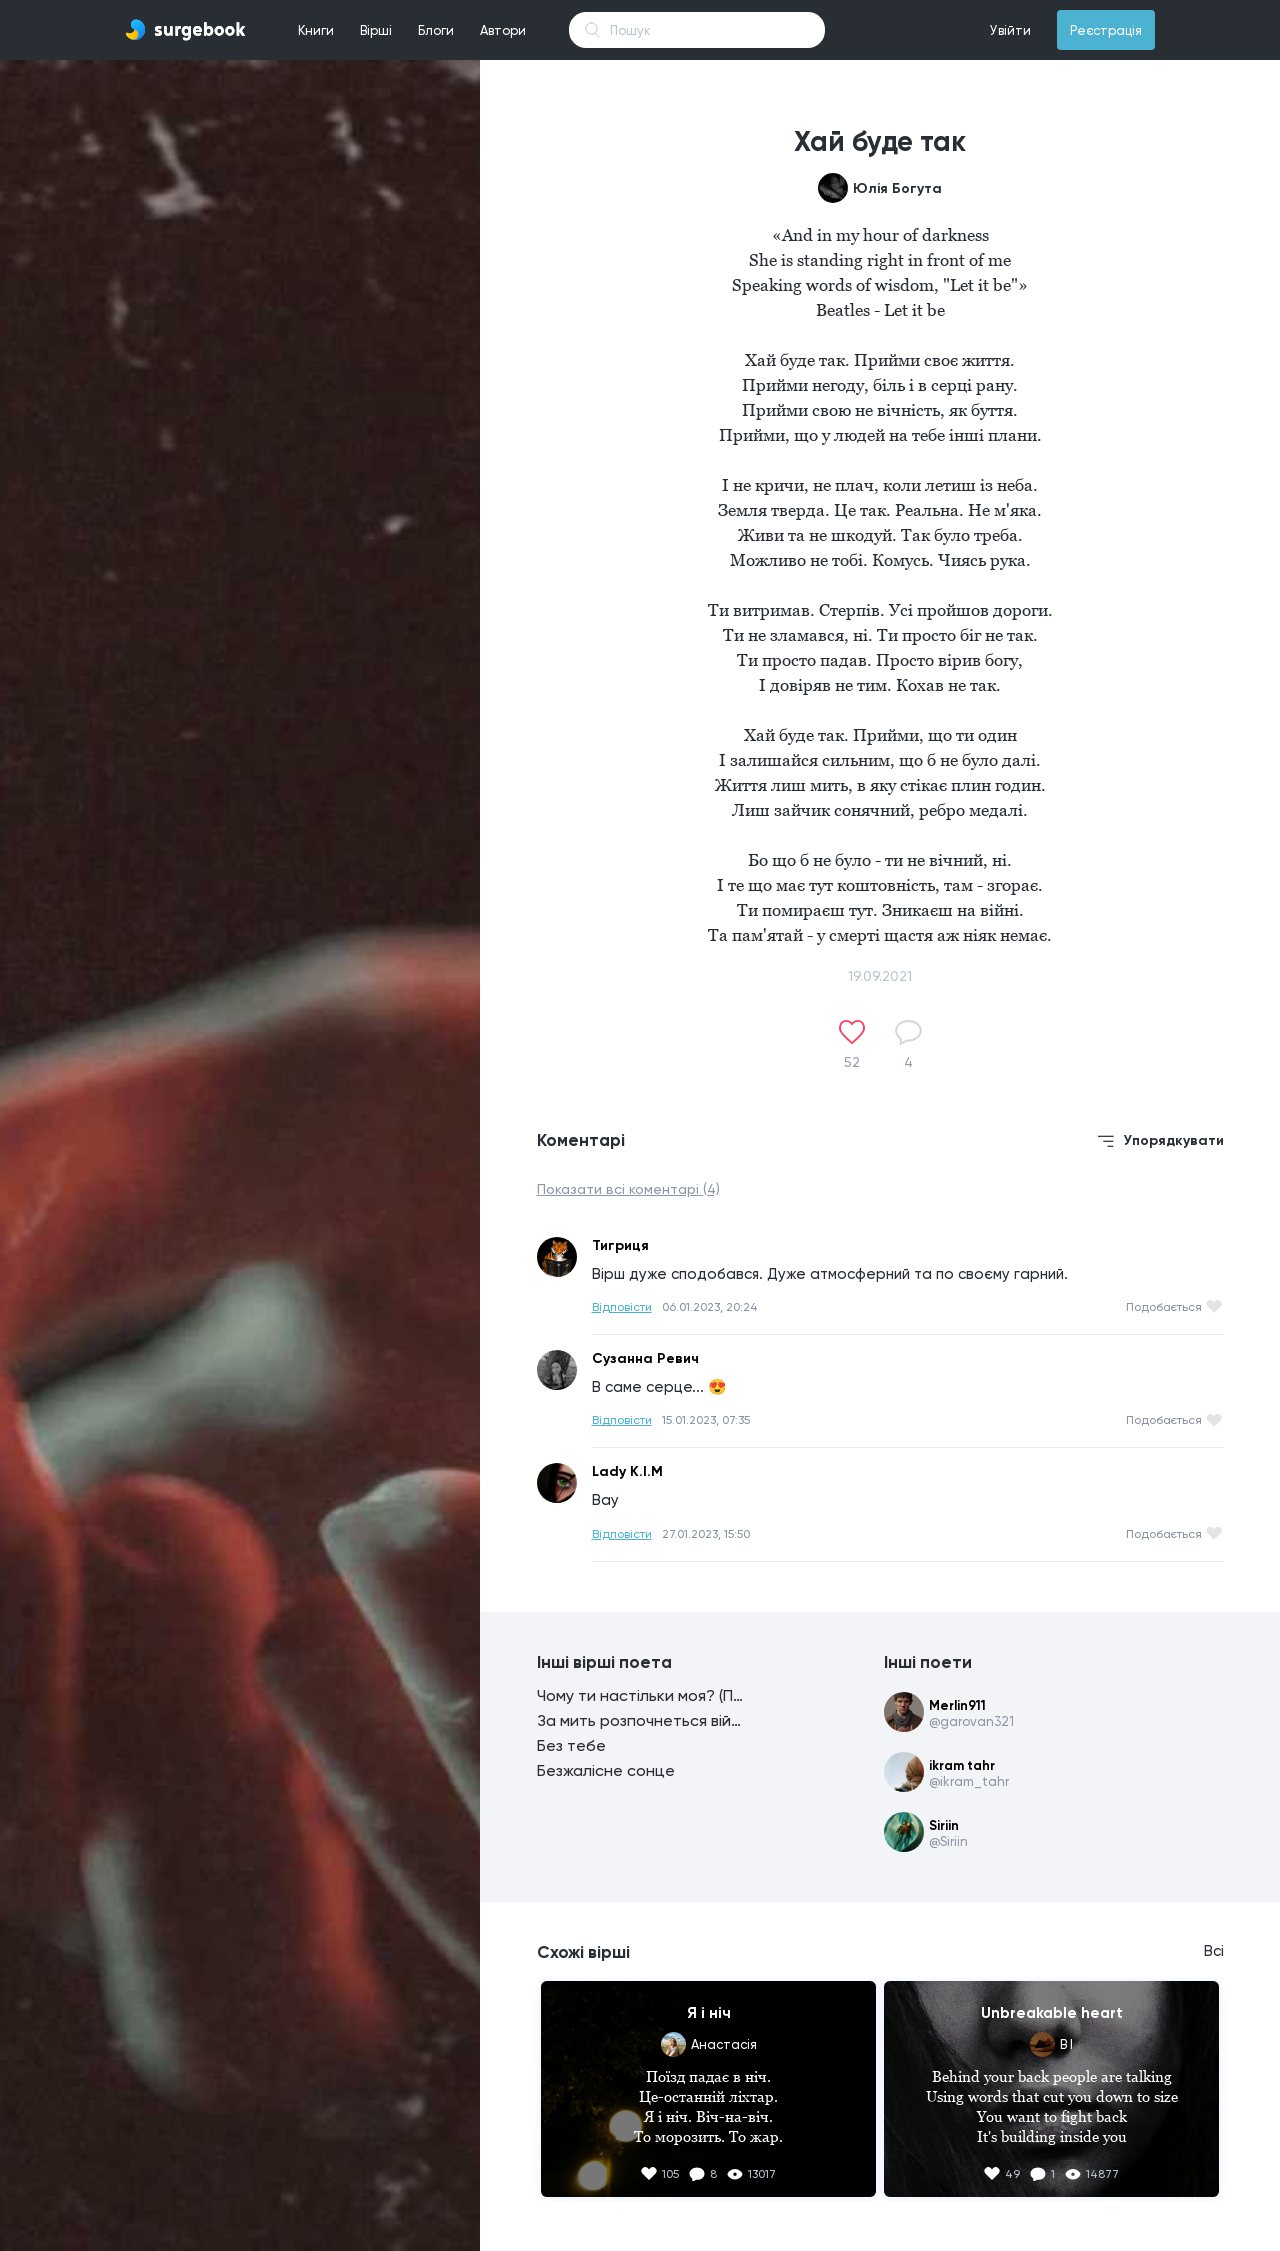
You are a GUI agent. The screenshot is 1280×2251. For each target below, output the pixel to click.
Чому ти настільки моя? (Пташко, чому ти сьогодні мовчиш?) (642, 1695)
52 (852, 1062)
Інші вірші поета (604, 1662)
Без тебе (571, 1745)
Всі (1214, 1951)
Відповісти (622, 1307)
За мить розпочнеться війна (642, 1720)
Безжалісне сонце (606, 1770)
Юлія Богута (897, 188)
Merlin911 (957, 1705)
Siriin (944, 1825)
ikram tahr (962, 1765)
